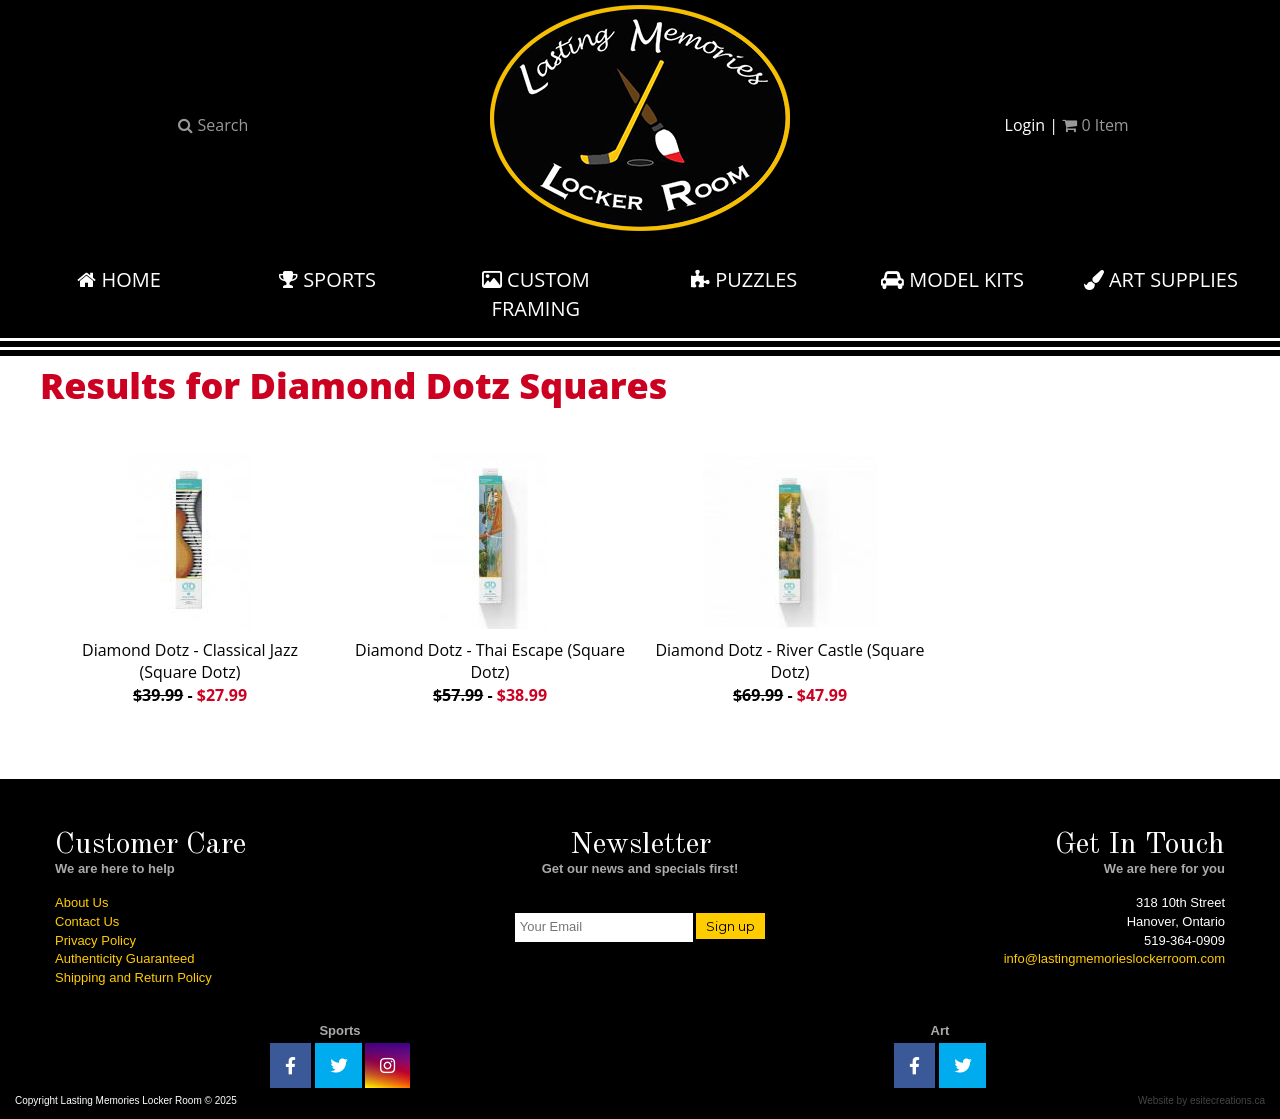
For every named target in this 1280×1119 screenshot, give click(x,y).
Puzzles (744, 279)
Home (119, 279)
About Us (81, 902)
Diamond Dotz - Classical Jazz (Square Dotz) (190, 575)
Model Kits (952, 279)
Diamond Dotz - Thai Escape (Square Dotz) (490, 575)
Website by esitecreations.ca (1201, 1100)
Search (213, 125)
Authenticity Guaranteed (124, 958)
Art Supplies (1161, 279)
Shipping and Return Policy (133, 977)
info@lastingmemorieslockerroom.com (1114, 958)
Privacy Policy (95, 940)
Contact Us (87, 921)
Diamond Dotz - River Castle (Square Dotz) (789, 575)
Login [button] (1025, 125)
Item (1095, 125)
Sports (327, 279)
